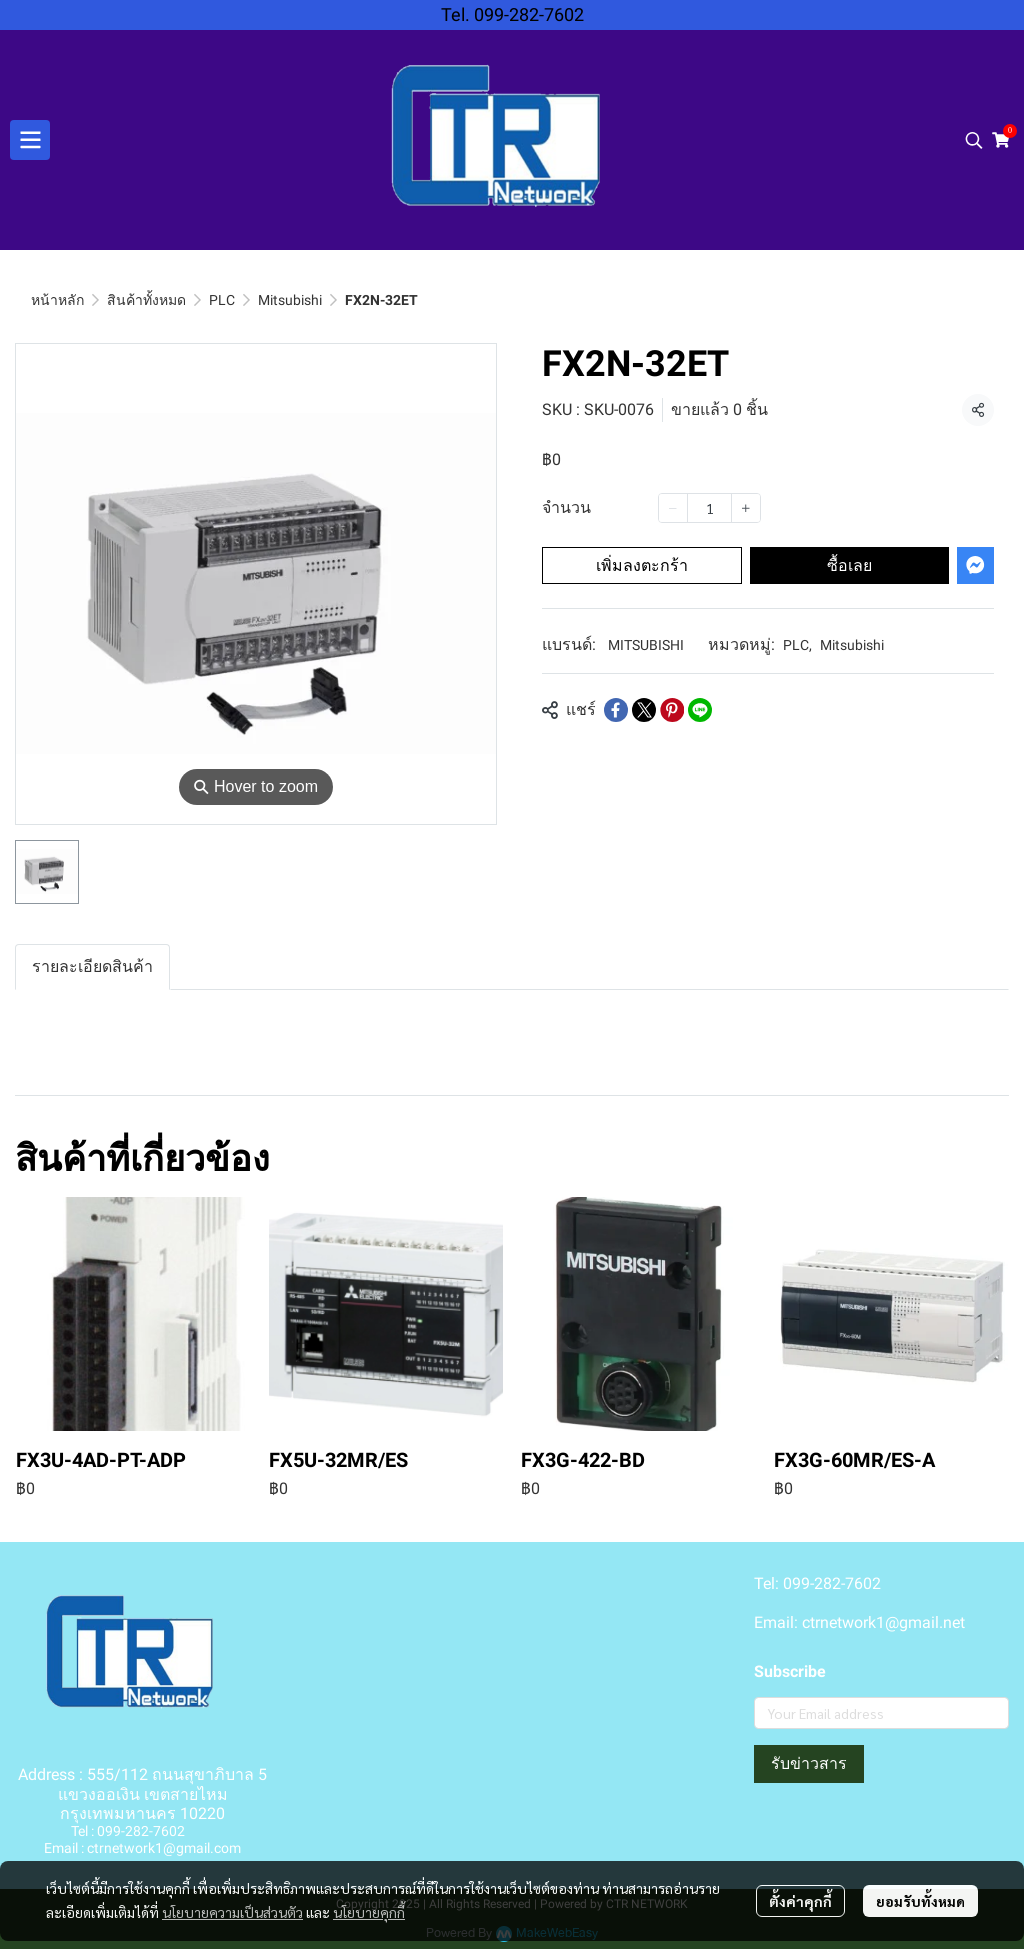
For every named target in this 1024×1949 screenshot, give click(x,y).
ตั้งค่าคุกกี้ (800, 1901)
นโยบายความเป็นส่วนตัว (232, 1912)
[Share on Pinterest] (672, 710)
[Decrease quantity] (673, 508)
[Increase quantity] (746, 508)
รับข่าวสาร (809, 1763)
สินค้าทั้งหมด (146, 300)
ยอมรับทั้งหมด (920, 1901)
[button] (974, 140)
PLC (222, 300)
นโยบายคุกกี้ (369, 1912)
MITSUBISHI (646, 645)
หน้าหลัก (57, 300)
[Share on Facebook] (616, 710)
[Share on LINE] (700, 710)
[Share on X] (644, 710)
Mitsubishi (290, 300)
